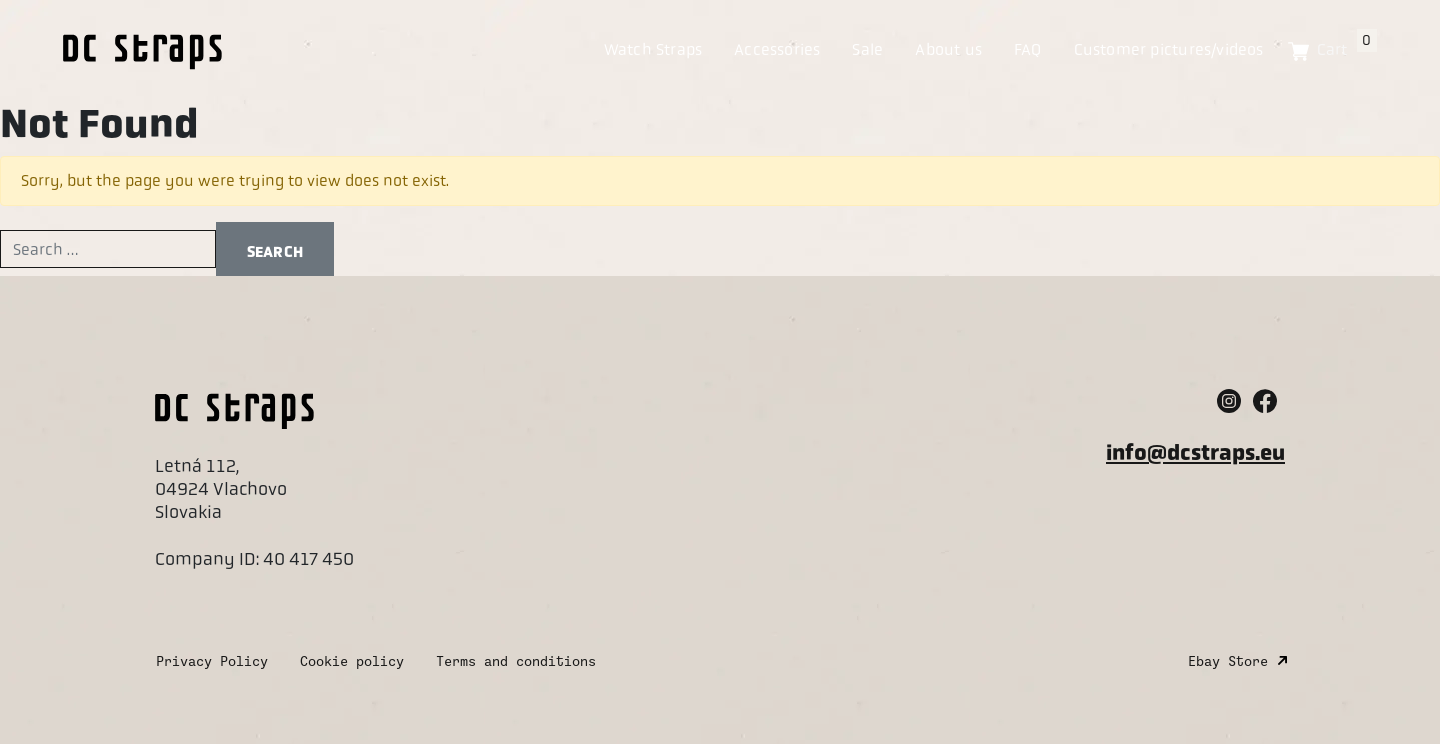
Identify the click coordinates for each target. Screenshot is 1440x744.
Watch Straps (653, 49)
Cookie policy (352, 661)
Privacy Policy (212, 661)
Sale (867, 49)
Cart (1345, 49)
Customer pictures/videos (1169, 49)
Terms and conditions (516, 661)
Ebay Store (1228, 661)
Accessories (777, 49)
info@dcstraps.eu (1195, 453)
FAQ (1028, 49)
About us (948, 49)
